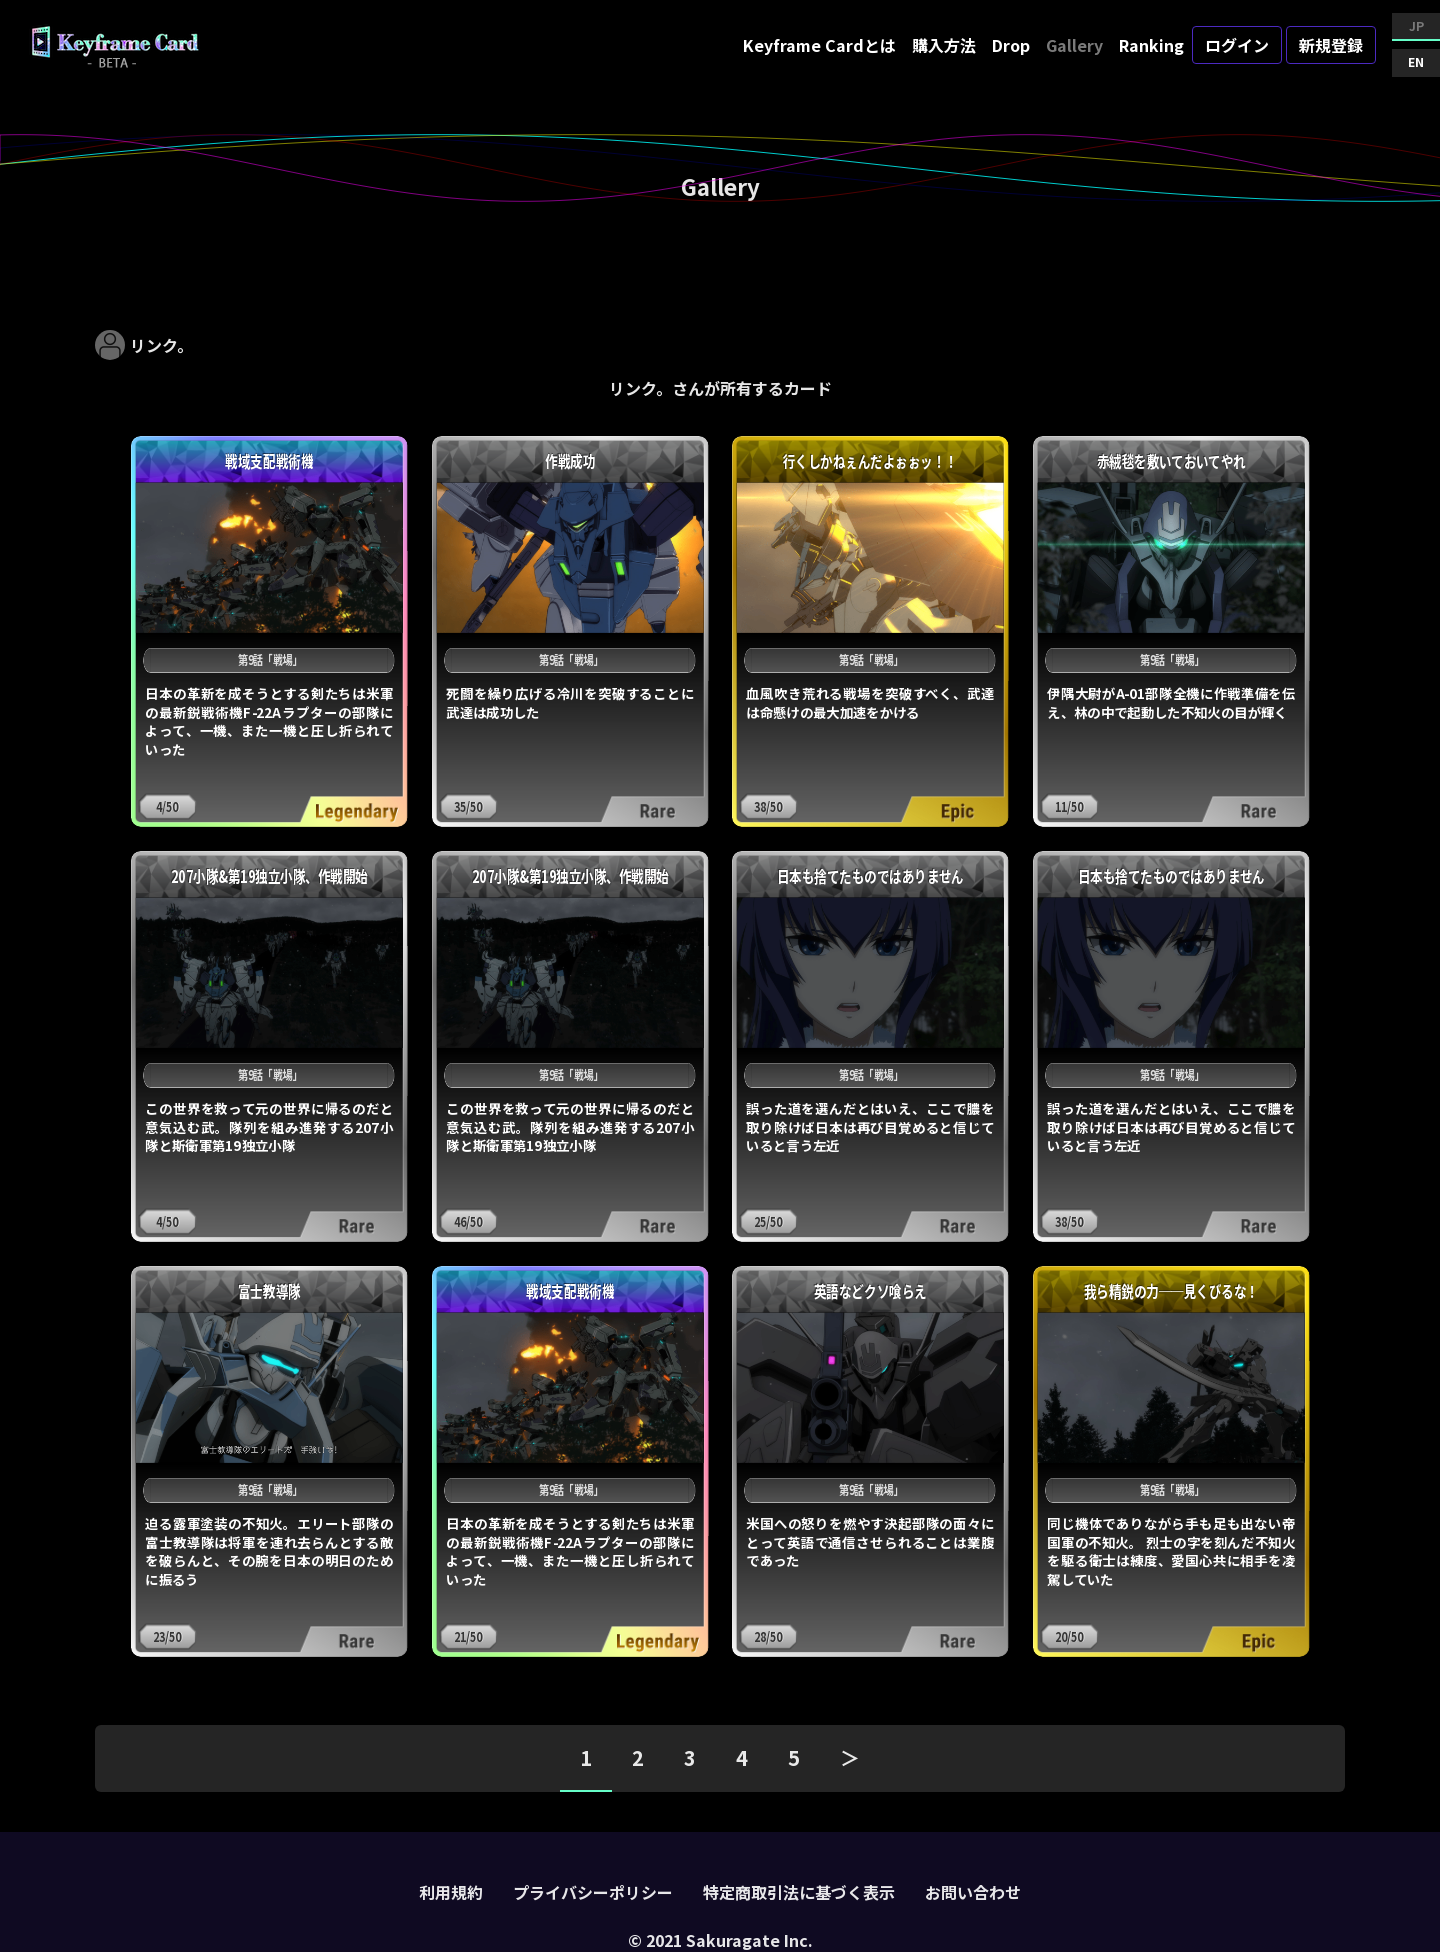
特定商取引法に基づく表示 (799, 1892)
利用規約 (451, 1892)
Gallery (1074, 45)
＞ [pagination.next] (850, 1757)
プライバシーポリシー (593, 1892)
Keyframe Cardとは (819, 45)
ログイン (1237, 45)
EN (1416, 61)
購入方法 (944, 45)
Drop (1011, 45)
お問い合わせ (973, 1892)
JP (1416, 25)
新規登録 (1331, 45)
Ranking (1151, 45)
